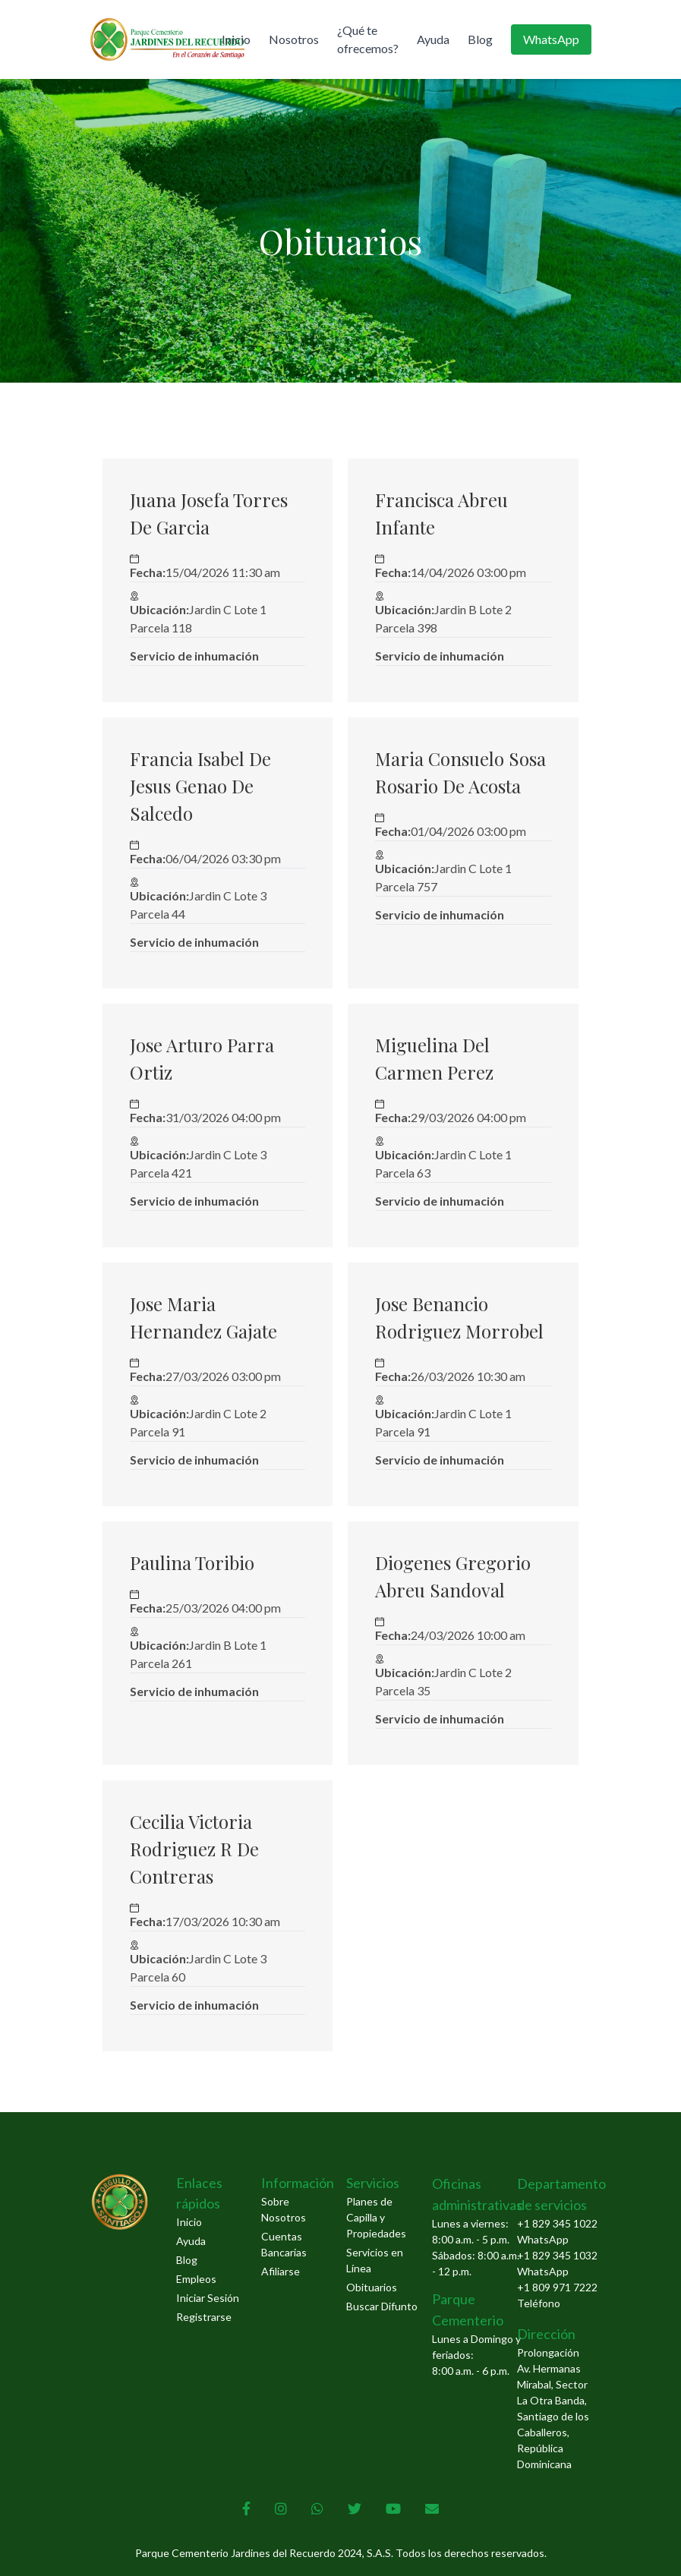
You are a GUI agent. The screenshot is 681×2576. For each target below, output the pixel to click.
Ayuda (433, 39)
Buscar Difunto (382, 2306)
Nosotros (294, 39)
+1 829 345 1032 (557, 2255)
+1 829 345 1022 (557, 2223)
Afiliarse (280, 2271)
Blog (480, 39)
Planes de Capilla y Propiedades (376, 2217)
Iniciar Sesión (207, 2297)
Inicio (236, 39)
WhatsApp (551, 39)
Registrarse (204, 2316)
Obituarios (371, 2287)
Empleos (196, 2278)
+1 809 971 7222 (557, 2287)
